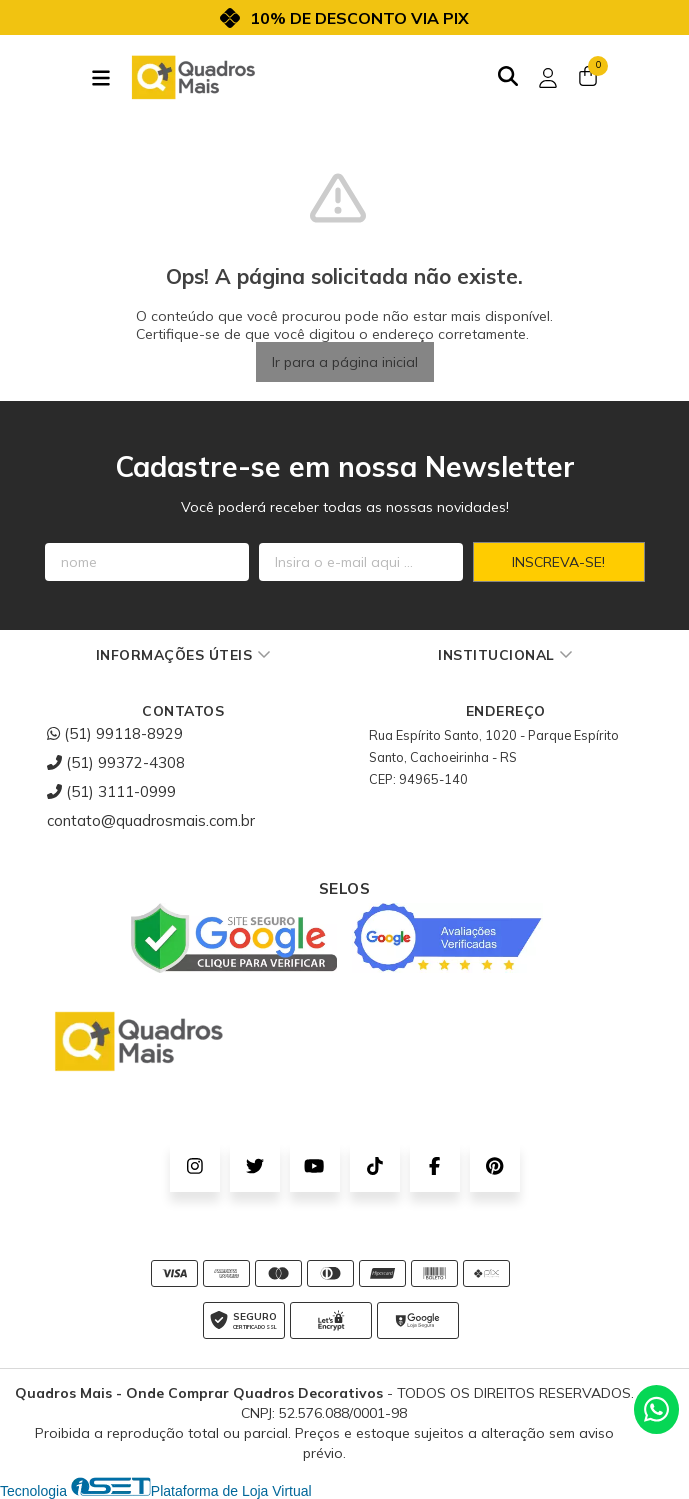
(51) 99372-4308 (116, 762)
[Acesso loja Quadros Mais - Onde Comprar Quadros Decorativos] (548, 78)
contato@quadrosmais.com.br (151, 820)
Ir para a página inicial (345, 362)
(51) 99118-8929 (115, 733)
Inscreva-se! (558, 562)
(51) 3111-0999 (111, 791)
